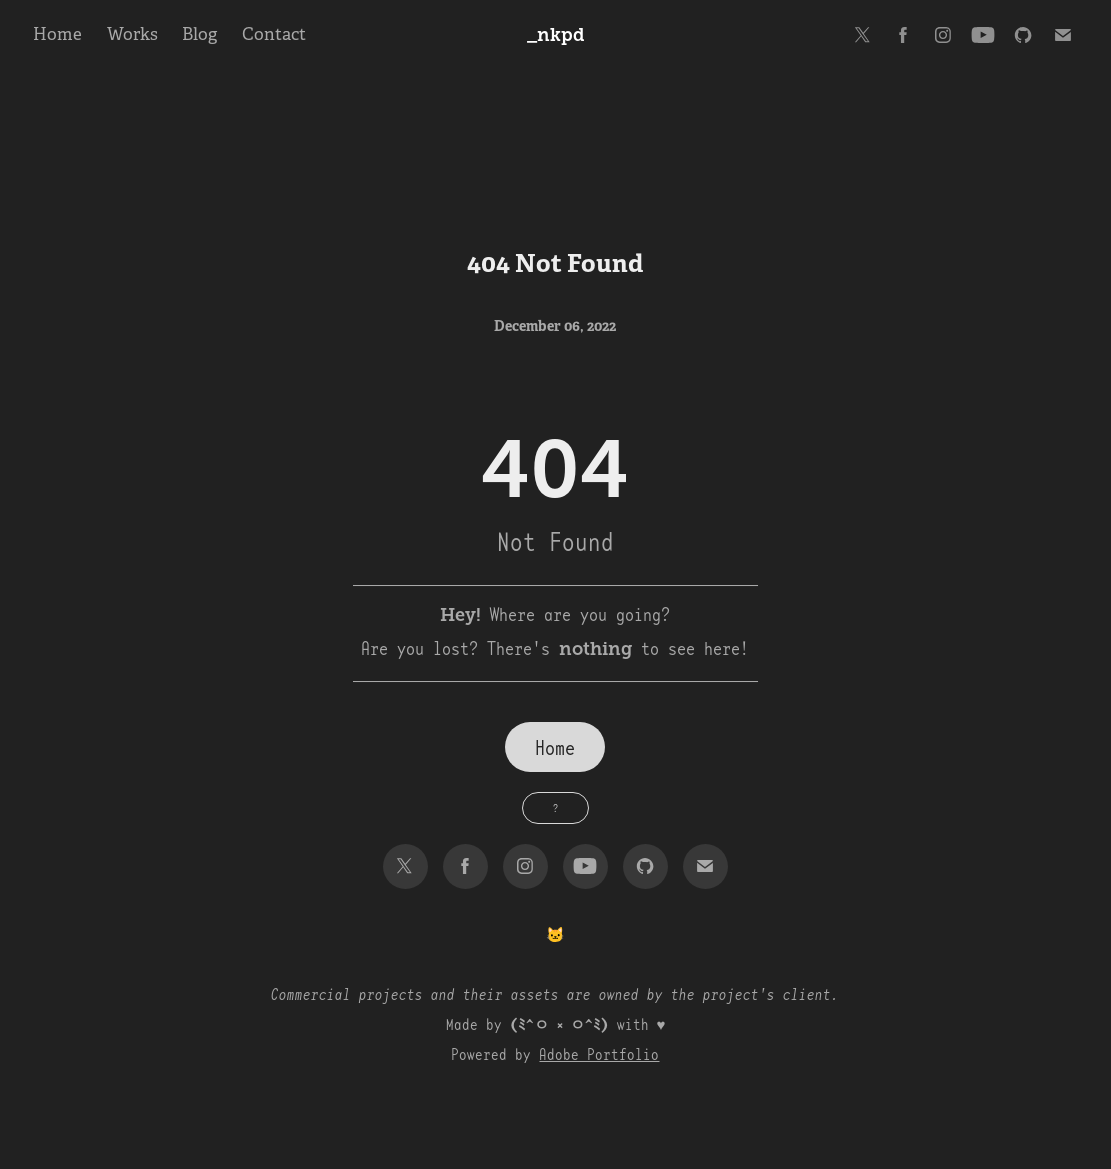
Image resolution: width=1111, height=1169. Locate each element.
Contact (274, 34)
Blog (199, 34)
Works (132, 34)
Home (57, 34)
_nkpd (556, 35)
